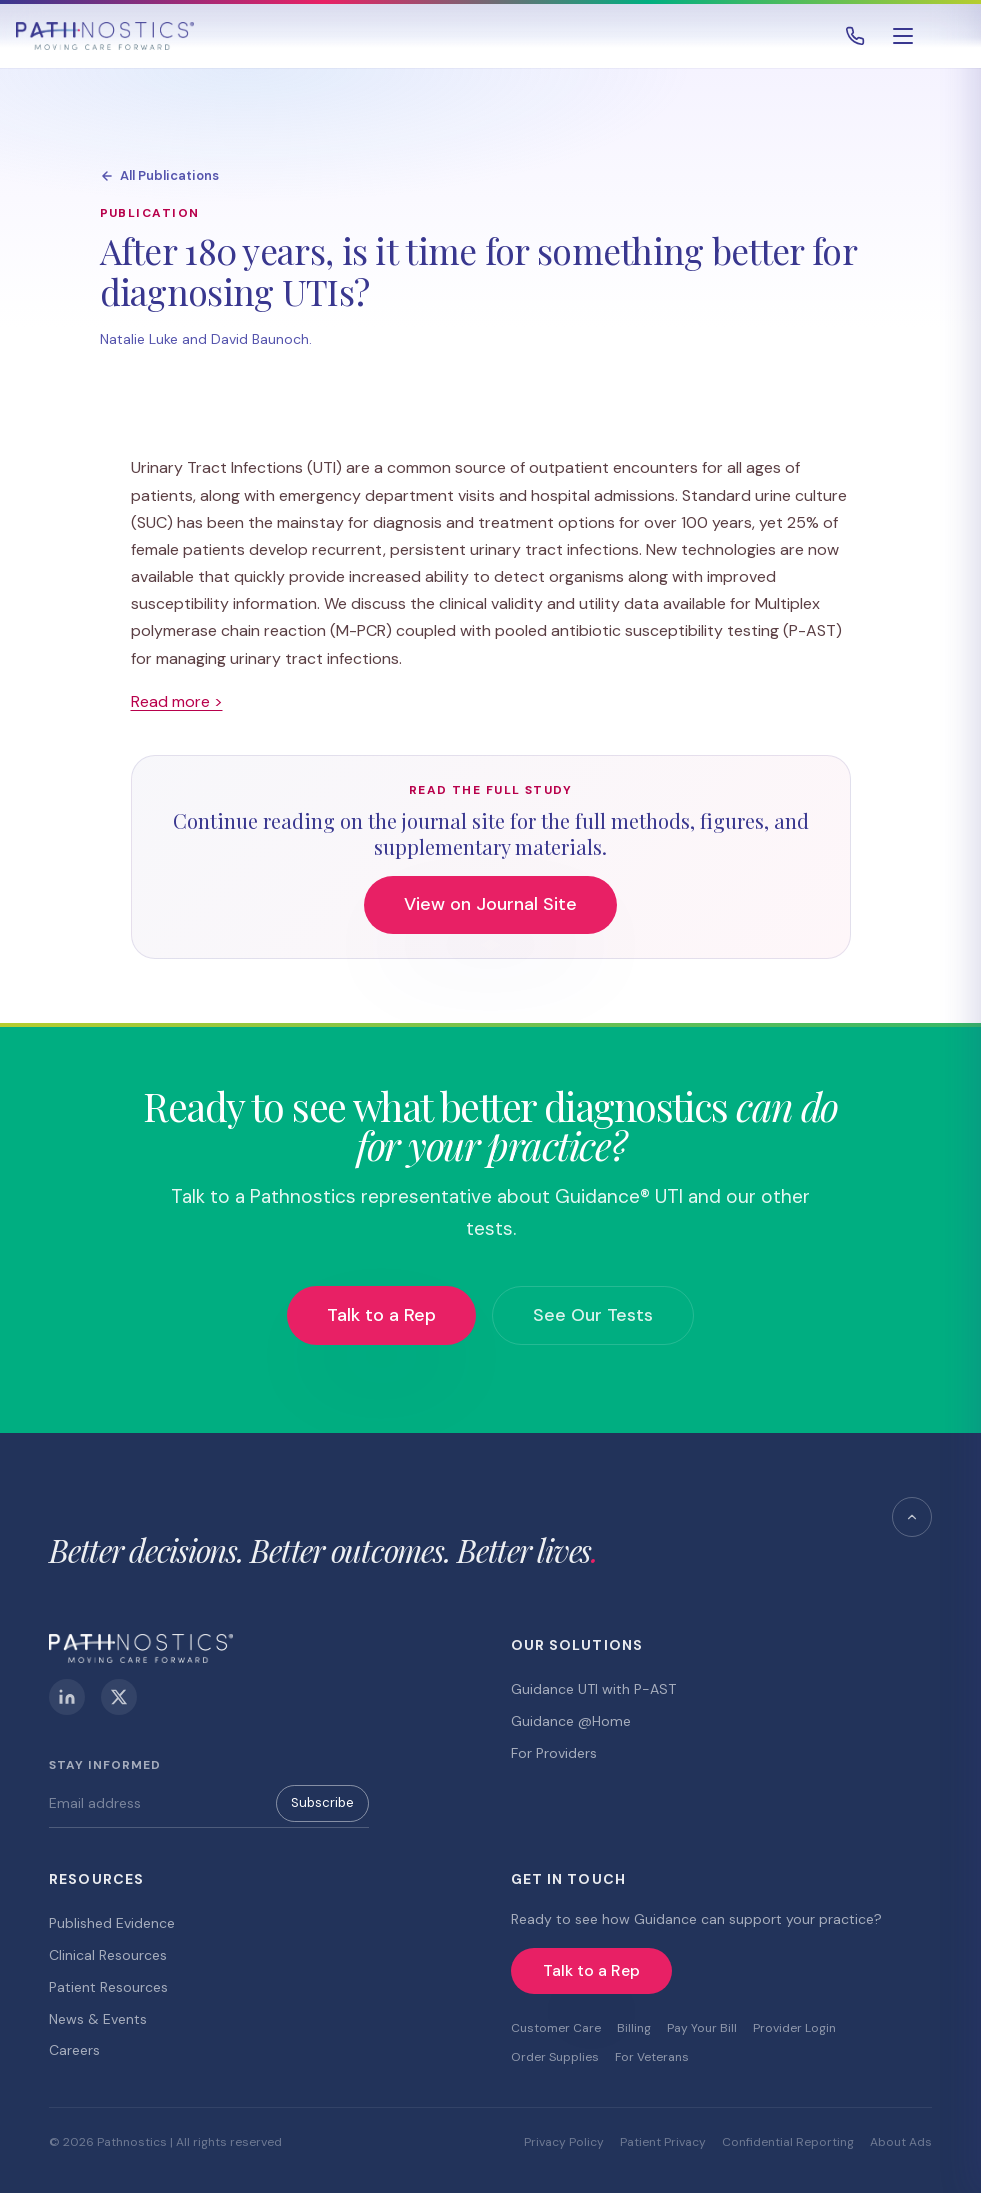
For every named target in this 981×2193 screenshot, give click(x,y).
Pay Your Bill (702, 2028)
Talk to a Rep (381, 1315)
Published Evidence (112, 1923)
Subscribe (322, 1802)
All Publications (159, 175)
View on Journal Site (490, 904)
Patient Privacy (663, 2142)
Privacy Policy (564, 2142)
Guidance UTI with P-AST (593, 1689)
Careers (74, 2050)
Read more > (177, 701)
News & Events (98, 2019)
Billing (634, 2028)
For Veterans (652, 2057)
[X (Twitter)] (119, 1697)
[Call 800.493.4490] (855, 36)
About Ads (901, 2142)
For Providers (554, 1753)
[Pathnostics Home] (105, 36)
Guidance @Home (571, 1721)
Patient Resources (108, 1987)
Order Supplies (555, 2057)
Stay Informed (104, 1765)
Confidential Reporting (788, 2142)
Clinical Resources (108, 1955)
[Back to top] (912, 1517)
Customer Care (556, 2028)
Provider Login (794, 2028)
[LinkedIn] (67, 1697)
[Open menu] (903, 36)
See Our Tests (593, 1315)
